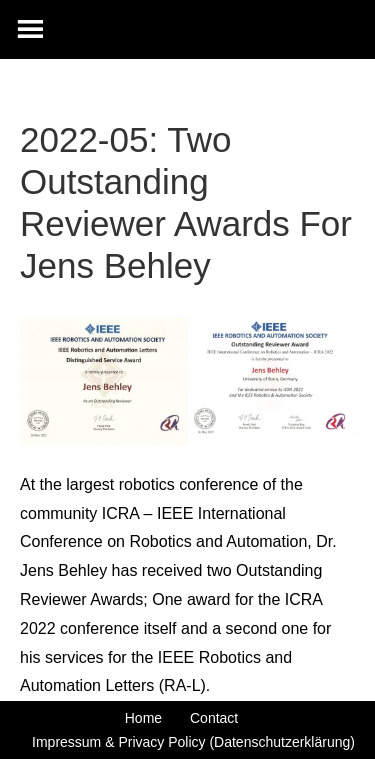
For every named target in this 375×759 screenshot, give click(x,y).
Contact (214, 718)
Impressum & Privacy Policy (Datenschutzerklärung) (193, 742)
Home (143, 718)
